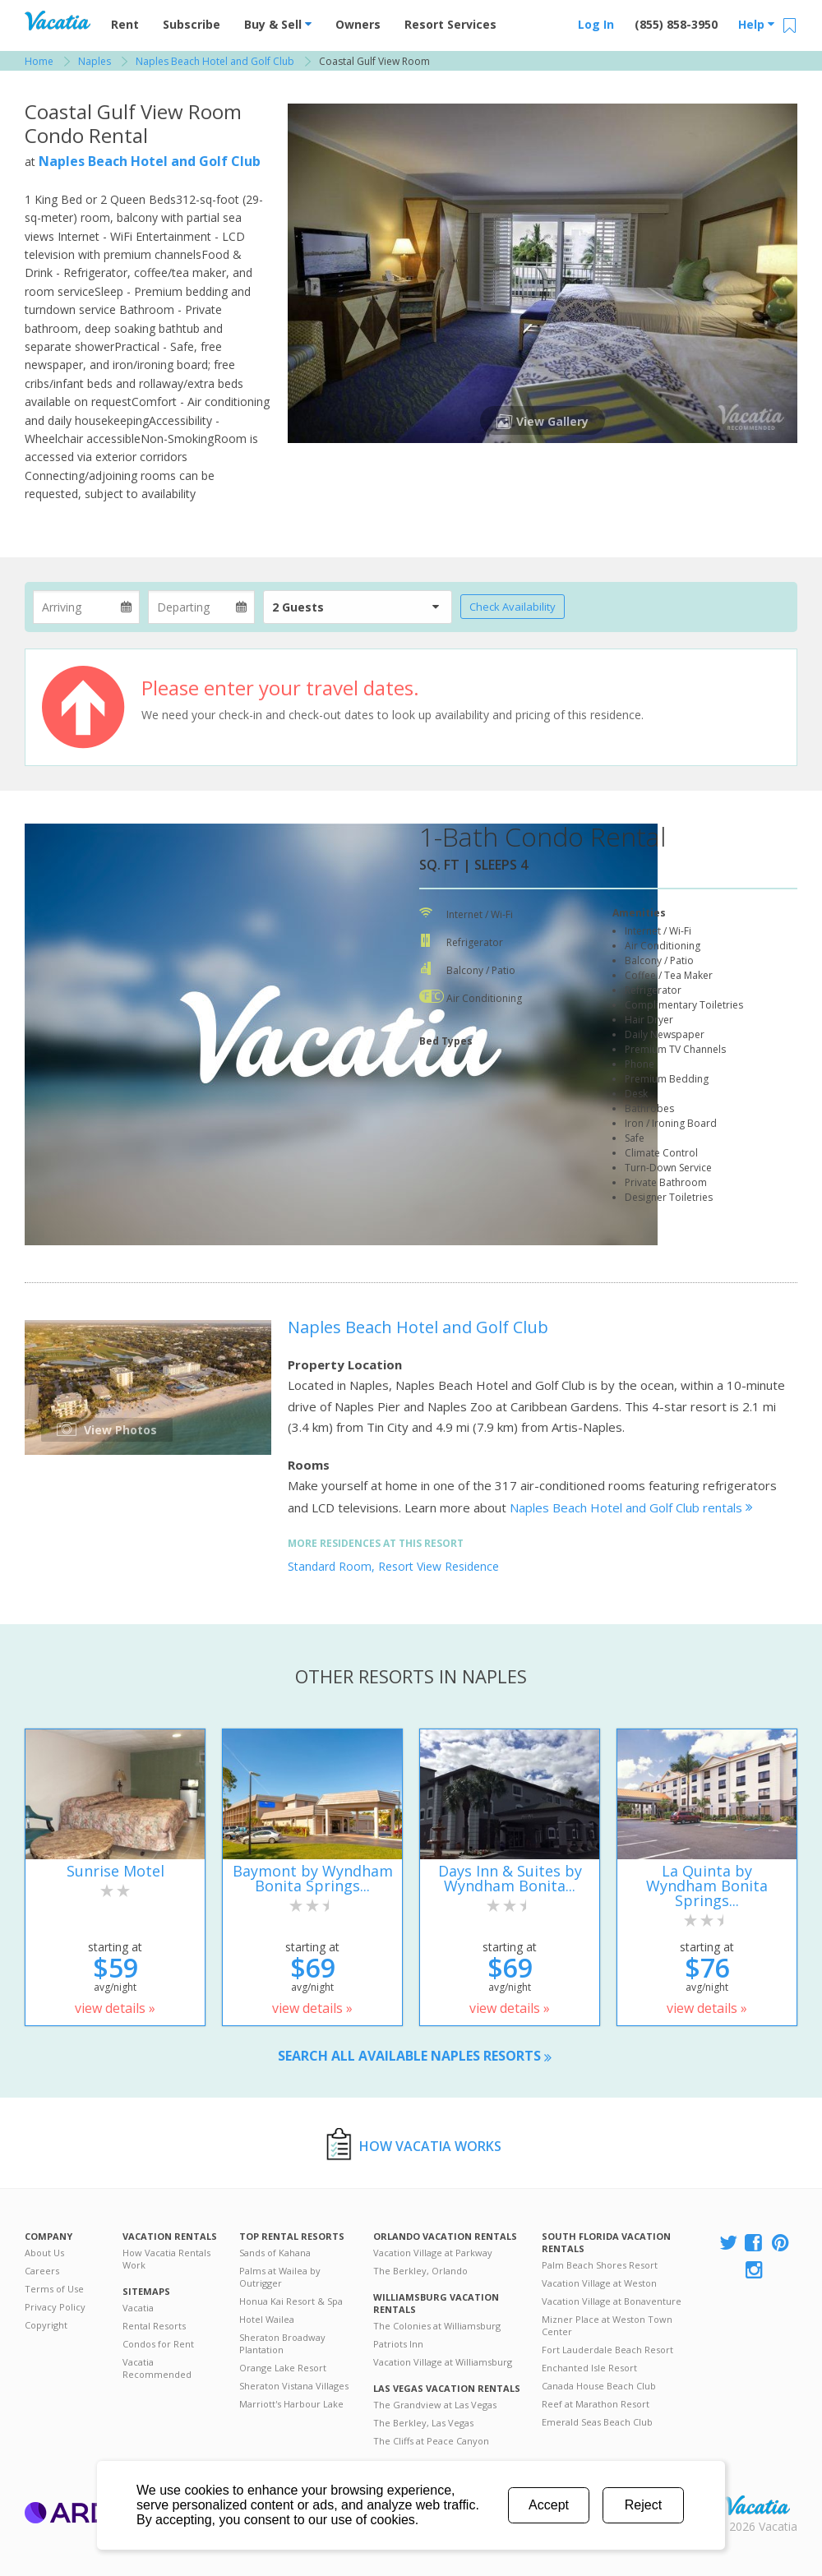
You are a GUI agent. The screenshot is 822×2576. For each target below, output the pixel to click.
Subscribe (191, 24)
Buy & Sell (278, 24)
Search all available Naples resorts (415, 2056)
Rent (125, 24)
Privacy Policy (55, 2307)
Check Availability (512, 606)
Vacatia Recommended (157, 2368)
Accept (549, 2505)
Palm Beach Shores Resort (600, 2265)
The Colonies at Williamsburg (437, 2326)
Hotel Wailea (266, 2319)
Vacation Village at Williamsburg (442, 2362)
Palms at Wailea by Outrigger (280, 2276)
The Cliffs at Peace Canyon (431, 2441)
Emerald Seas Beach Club (597, 2422)
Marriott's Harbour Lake (291, 2404)
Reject (643, 2505)
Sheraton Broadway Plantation (282, 2343)
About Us (44, 2252)
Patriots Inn (398, 2344)
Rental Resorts (154, 2326)
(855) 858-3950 (676, 24)
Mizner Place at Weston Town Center (607, 2325)
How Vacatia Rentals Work (166, 2258)
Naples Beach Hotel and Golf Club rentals (631, 1507)
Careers (42, 2270)
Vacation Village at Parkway (432, 2252)
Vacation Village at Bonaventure (611, 2301)
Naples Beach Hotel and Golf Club (150, 161)
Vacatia (138, 2307)
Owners (358, 24)
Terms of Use (54, 2289)
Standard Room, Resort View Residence (393, 1566)
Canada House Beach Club (599, 2386)
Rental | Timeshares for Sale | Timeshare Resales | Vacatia (757, 2505)
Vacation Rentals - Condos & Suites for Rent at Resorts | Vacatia (57, 20)
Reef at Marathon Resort (595, 2404)
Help (756, 24)
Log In (596, 24)
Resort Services (450, 24)
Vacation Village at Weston (599, 2283)
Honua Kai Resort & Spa (291, 2301)
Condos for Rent (158, 2344)
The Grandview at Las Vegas (434, 2404)
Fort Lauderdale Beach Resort (607, 2349)
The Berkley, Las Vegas (423, 2423)
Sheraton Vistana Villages (294, 2386)
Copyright (46, 2325)
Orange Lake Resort (282, 2367)
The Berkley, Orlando (420, 2270)
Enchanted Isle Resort (589, 2367)
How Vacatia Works (430, 2146)
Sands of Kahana (275, 2252)
